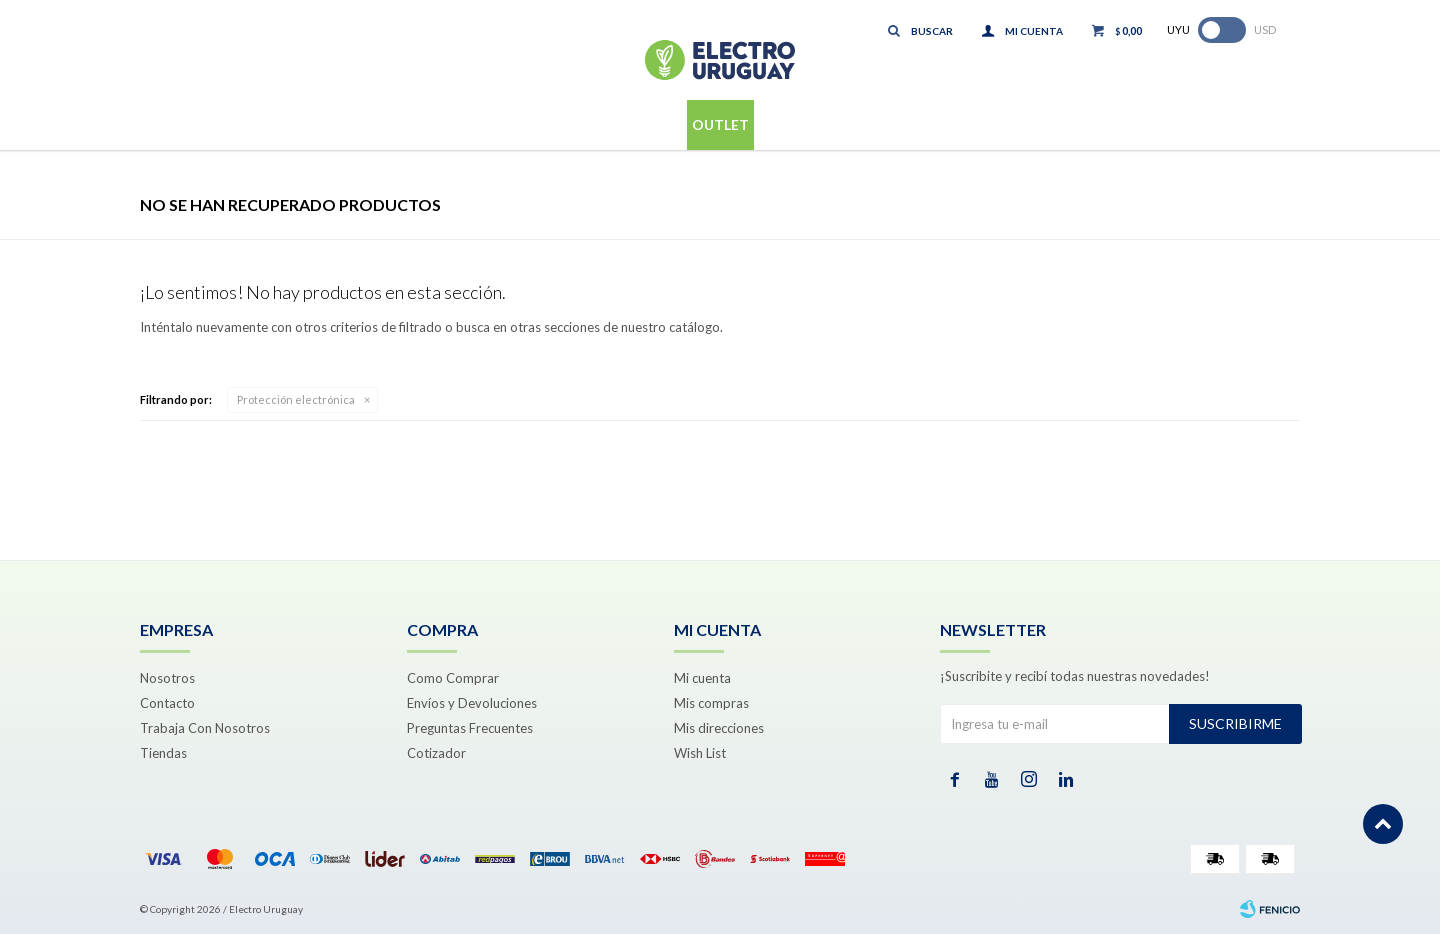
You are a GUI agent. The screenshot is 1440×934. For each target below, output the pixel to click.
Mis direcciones (719, 728)
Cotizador (436, 753)
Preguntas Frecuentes (470, 728)
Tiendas (163, 753)
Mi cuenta (702, 678)
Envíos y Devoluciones (472, 703)
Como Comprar (453, 678)
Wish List (700, 753)
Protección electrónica (296, 399)
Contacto (167, 703)
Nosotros (167, 678)
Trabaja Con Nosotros (205, 728)
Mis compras (711, 703)
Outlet (720, 124)
